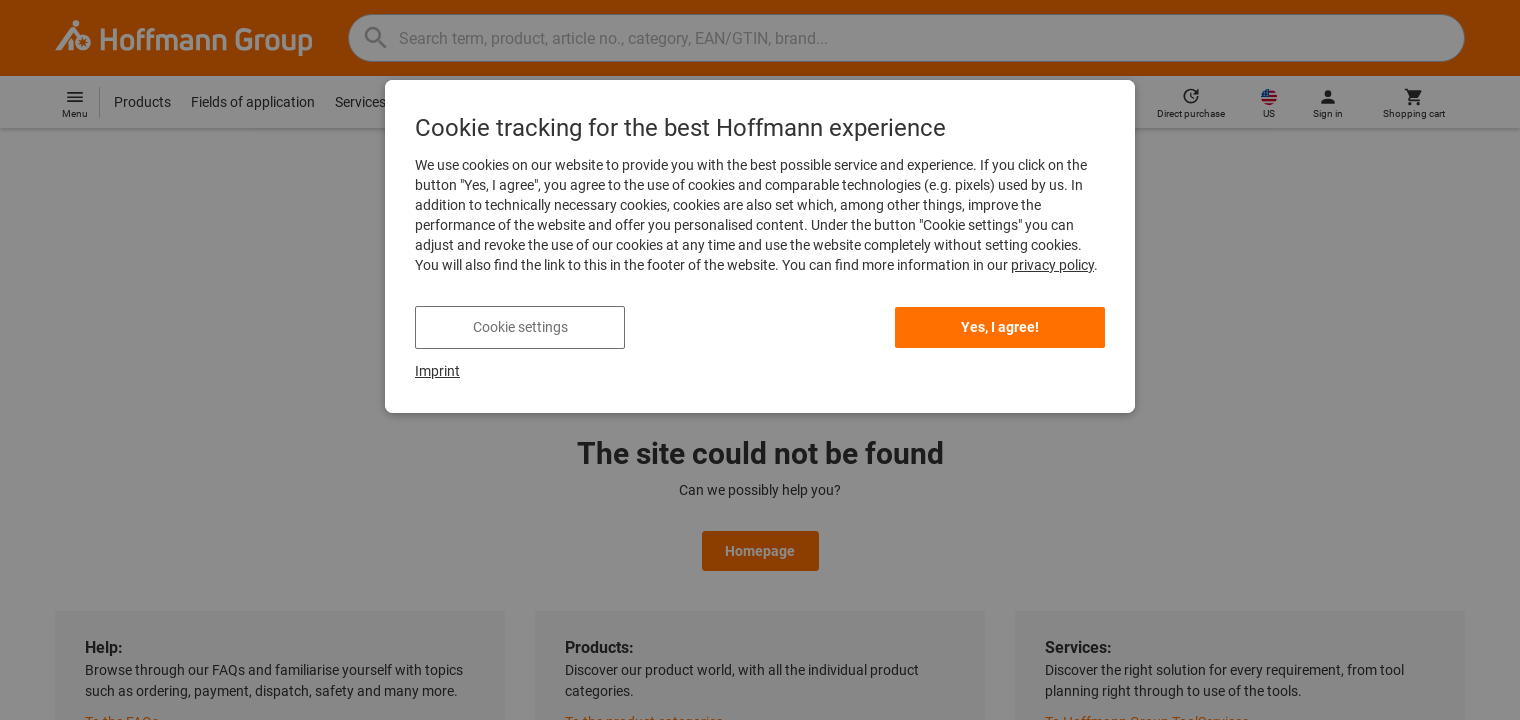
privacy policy (1052, 265)
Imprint (437, 371)
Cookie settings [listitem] (520, 327)
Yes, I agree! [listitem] (1000, 327)
